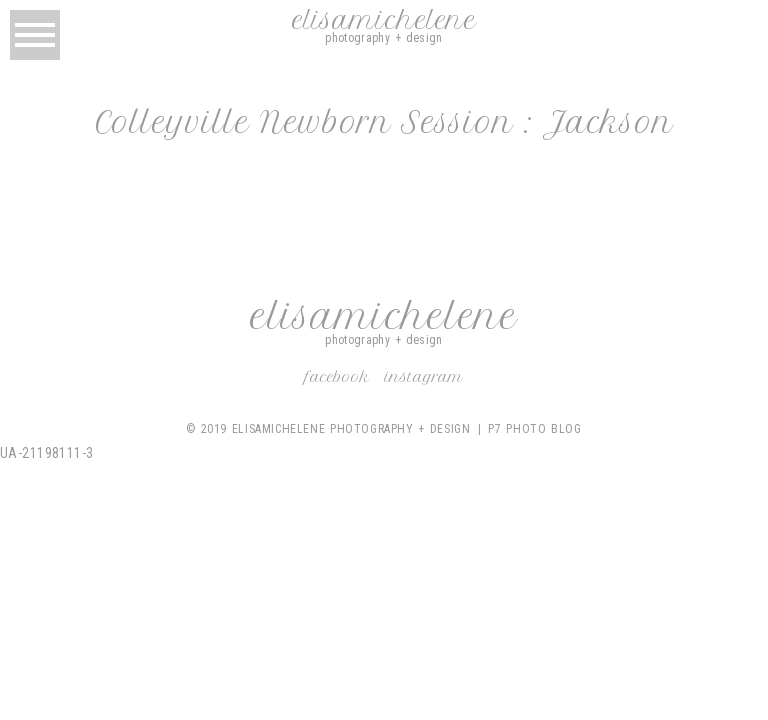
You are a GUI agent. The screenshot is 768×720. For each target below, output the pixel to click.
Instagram (424, 377)
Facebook (337, 377)
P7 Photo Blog (534, 429)
